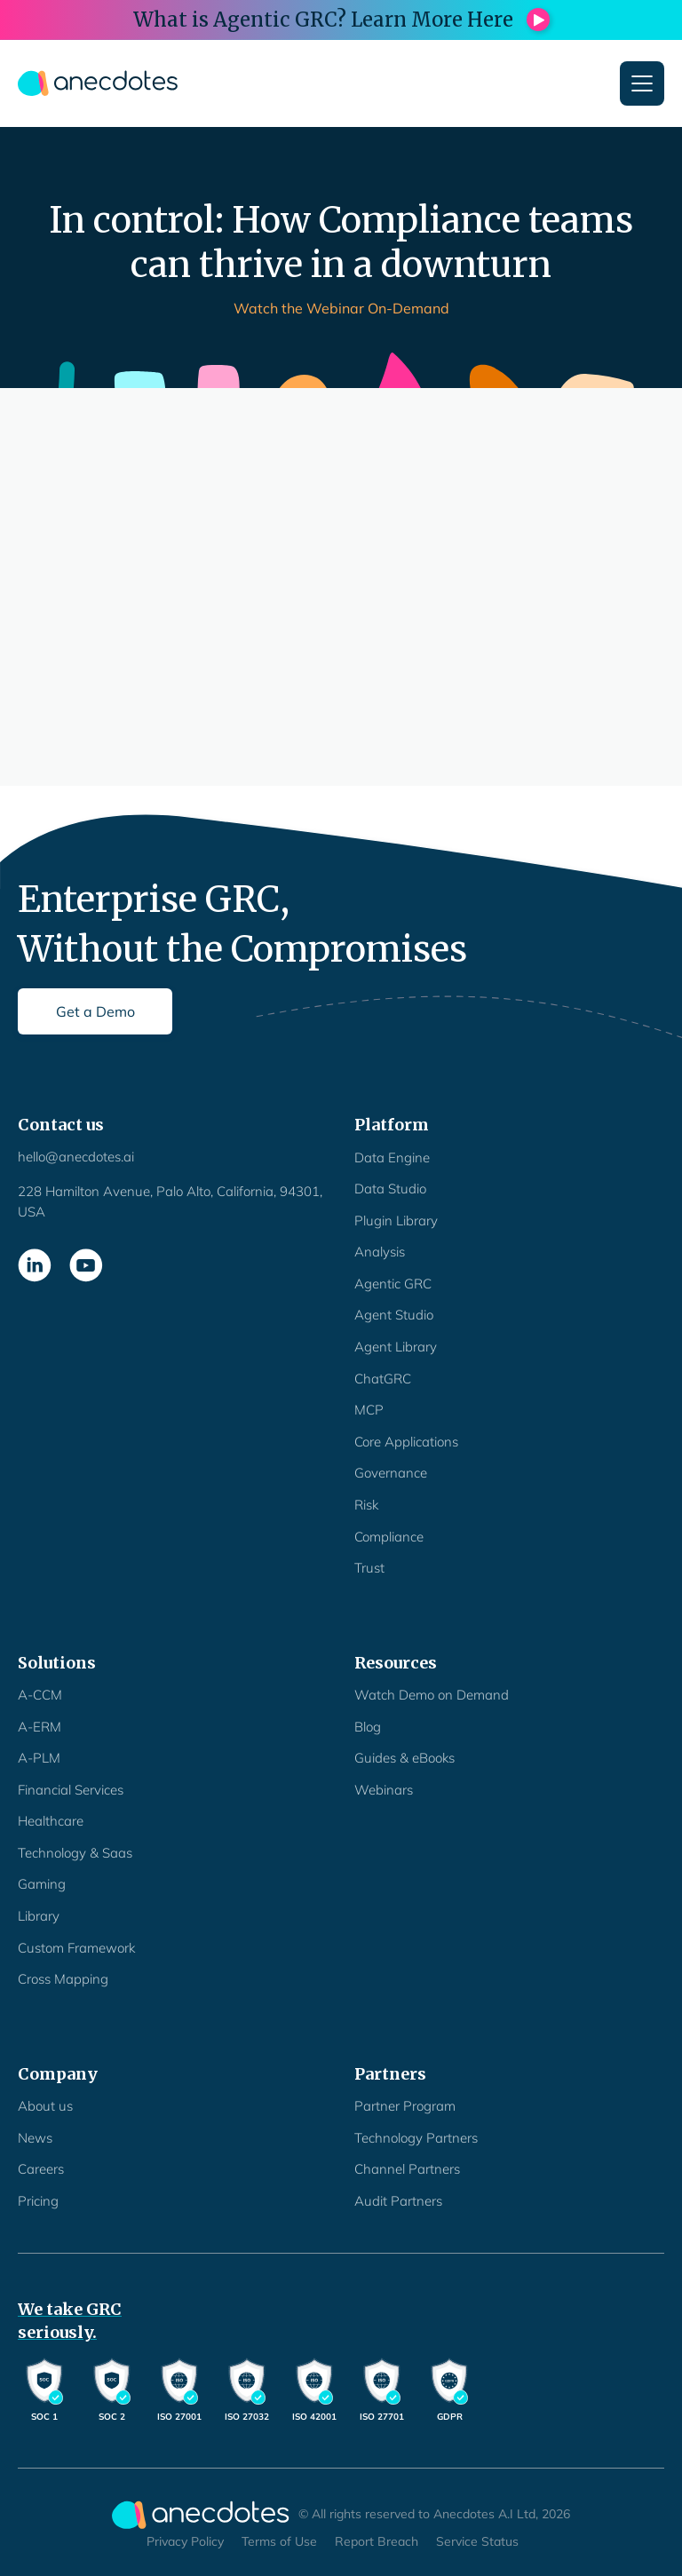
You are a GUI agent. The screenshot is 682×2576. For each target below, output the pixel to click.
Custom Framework (76, 1947)
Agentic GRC (393, 1283)
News (35, 2137)
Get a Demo (95, 1011)
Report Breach (376, 2541)
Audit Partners (398, 2200)
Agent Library (395, 1346)
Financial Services (70, 1789)
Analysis (379, 1251)
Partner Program (405, 2105)
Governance (390, 1472)
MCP (369, 1409)
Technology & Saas (75, 1852)
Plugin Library (396, 1220)
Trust (369, 1567)
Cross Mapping (63, 1978)
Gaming (42, 1883)
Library (38, 1915)
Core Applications (406, 1441)
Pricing (38, 2200)
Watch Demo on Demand (431, 1694)
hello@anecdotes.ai (76, 1156)
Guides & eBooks (404, 1757)
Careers (41, 2168)
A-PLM (39, 1757)
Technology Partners (416, 2137)
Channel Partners (407, 2168)
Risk (366, 1504)
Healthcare (50, 1820)
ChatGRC (382, 1378)
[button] (642, 83)
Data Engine (392, 1157)
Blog (367, 1726)
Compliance (389, 1536)
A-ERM (39, 1726)
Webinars (383, 1789)
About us (45, 2105)
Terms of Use (279, 2541)
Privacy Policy (185, 2541)
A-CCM (40, 1694)
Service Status (477, 2541)
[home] (98, 83)
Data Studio (390, 1188)
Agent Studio (393, 1314)
